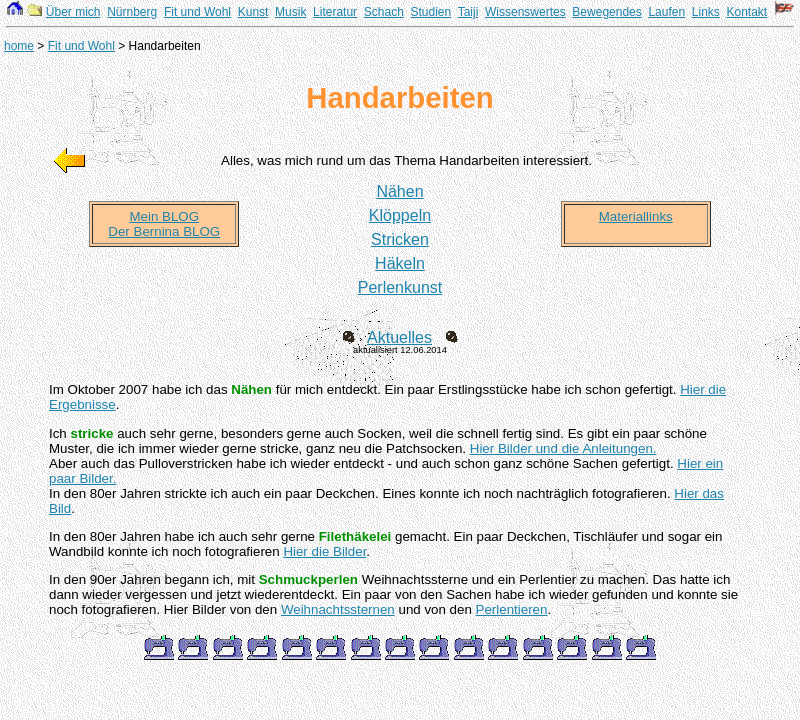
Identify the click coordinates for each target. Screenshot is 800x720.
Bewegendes (606, 12)
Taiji (468, 12)
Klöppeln (400, 215)
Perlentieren (512, 609)
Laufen (666, 12)
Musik (290, 12)
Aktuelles (399, 337)
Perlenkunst (400, 287)
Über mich (73, 12)
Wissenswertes (525, 12)
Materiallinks (636, 216)
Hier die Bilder (324, 551)
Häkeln (400, 263)
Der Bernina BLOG (164, 231)
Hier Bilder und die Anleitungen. (563, 448)
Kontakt (746, 12)
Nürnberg (132, 12)
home (19, 46)
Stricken (400, 239)
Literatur (335, 12)
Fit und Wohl (197, 12)
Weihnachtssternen (338, 609)
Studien (431, 12)
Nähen (399, 191)
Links (706, 12)
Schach (384, 12)
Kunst (253, 12)
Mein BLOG (164, 216)
